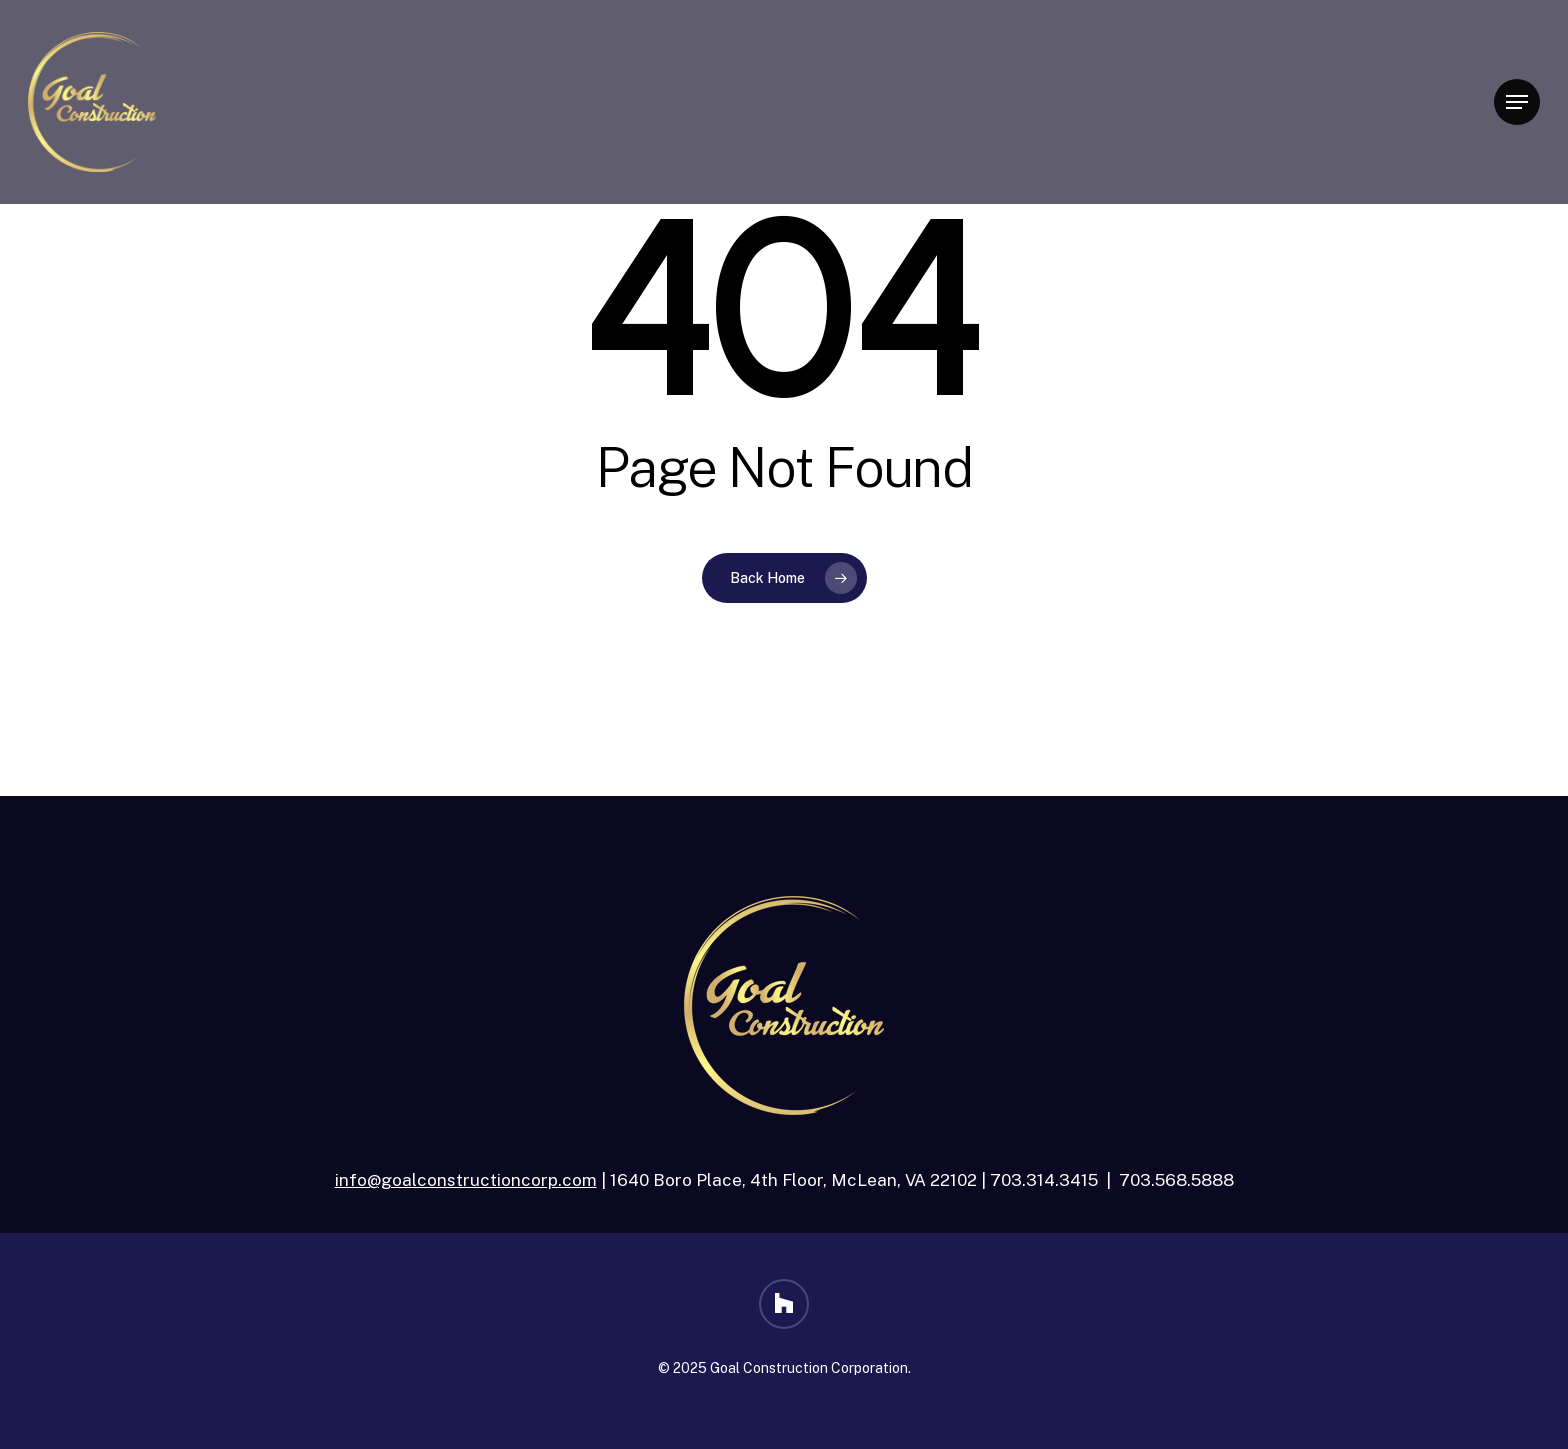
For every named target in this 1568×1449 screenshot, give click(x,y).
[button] (1517, 102)
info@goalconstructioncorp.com (466, 1180)
